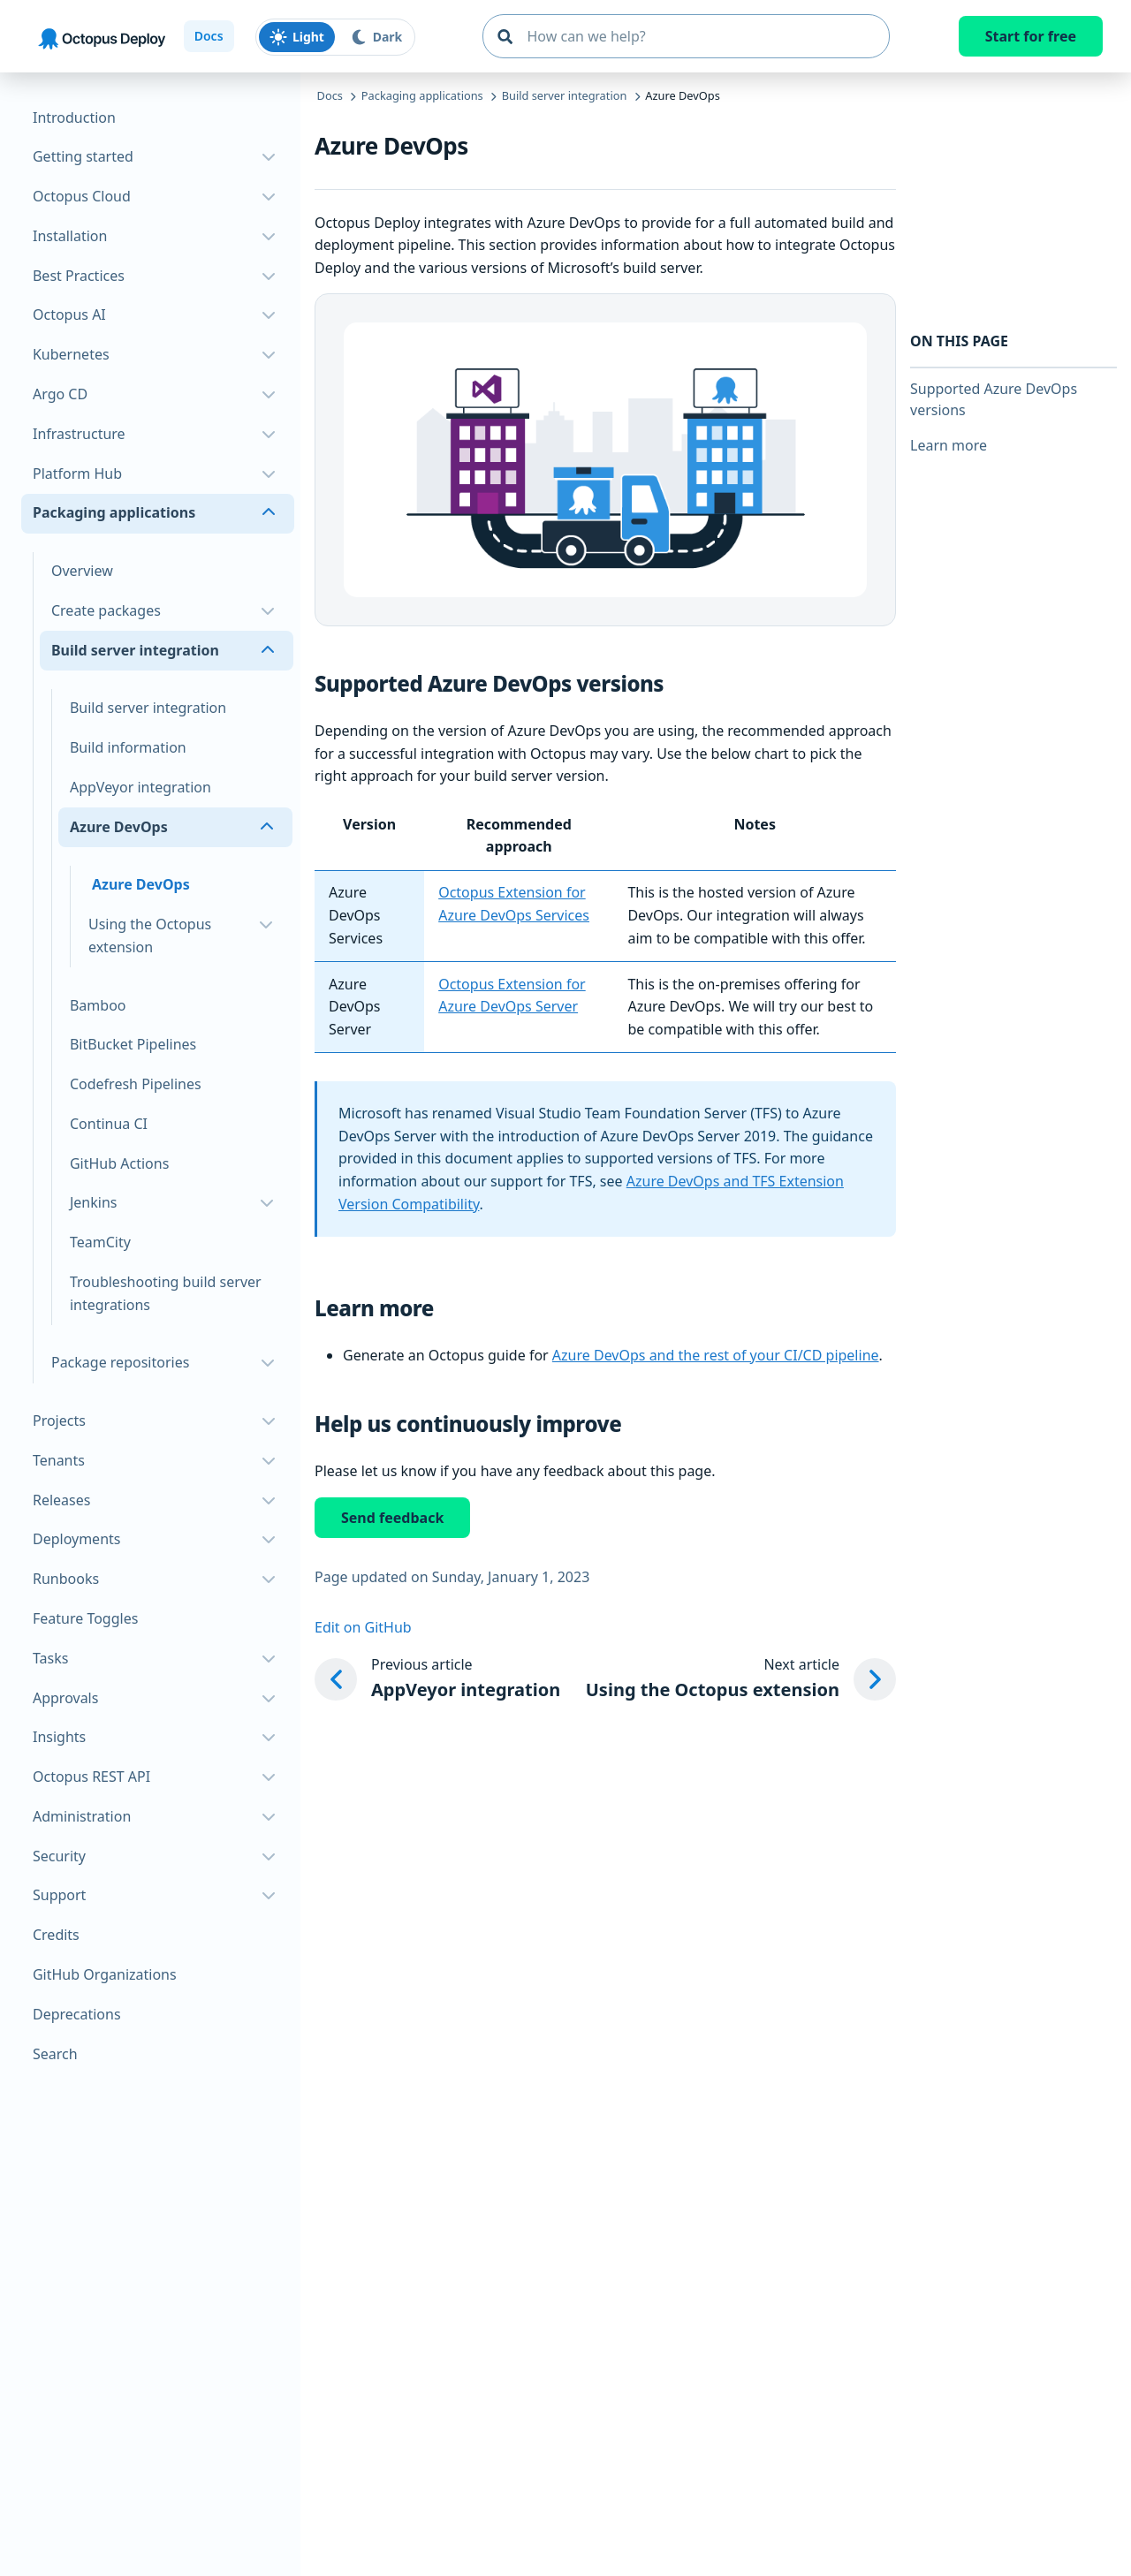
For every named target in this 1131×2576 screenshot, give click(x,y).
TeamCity (100, 1242)
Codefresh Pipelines (135, 1084)
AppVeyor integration (140, 787)
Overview (82, 570)
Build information (128, 747)
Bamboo (98, 1005)
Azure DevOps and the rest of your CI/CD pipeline (715, 1355)
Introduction (74, 117)
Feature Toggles (85, 1618)
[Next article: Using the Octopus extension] (741, 1679)
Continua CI (109, 1123)
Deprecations (77, 2014)
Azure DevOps (141, 884)
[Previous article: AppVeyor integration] (437, 1679)
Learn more (948, 445)
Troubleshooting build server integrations (166, 1293)
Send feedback (392, 1517)
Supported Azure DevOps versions (993, 399)
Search (55, 2054)
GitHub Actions (119, 1163)
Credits (56, 1934)
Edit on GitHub (363, 1627)
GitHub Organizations (105, 1974)
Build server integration (148, 707)
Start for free (1030, 36)
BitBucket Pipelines (133, 1044)
